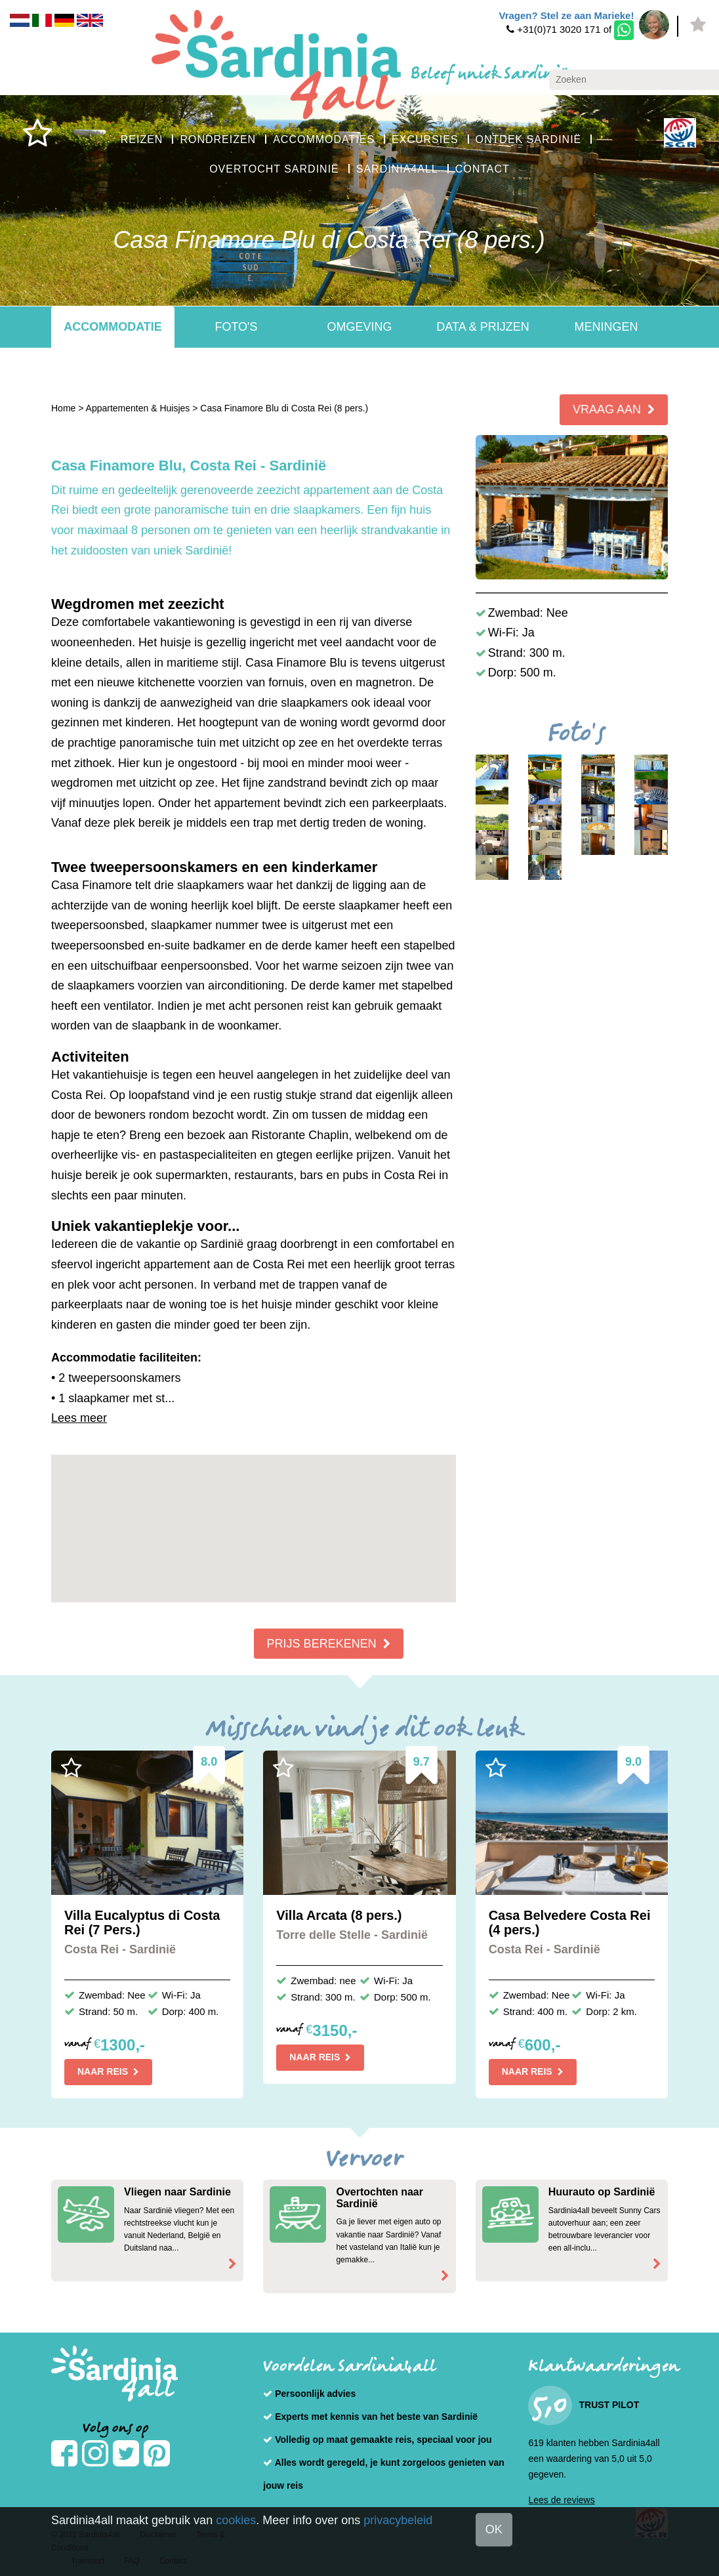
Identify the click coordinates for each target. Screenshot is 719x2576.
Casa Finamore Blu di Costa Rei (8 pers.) (284, 408)
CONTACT (482, 169)
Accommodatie (113, 326)
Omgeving (359, 326)
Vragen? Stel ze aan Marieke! (566, 15)
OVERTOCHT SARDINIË (274, 169)
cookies (236, 2520)
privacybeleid (397, 2520)
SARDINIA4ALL (397, 169)
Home (63, 408)
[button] (253, 1516)
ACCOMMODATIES (324, 139)
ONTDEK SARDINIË (529, 139)
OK (494, 2529)
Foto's (236, 326)
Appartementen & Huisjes (138, 408)
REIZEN (142, 139)
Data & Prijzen (482, 326)
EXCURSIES (425, 139)
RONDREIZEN (218, 139)
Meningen (606, 326)
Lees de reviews (561, 2500)
